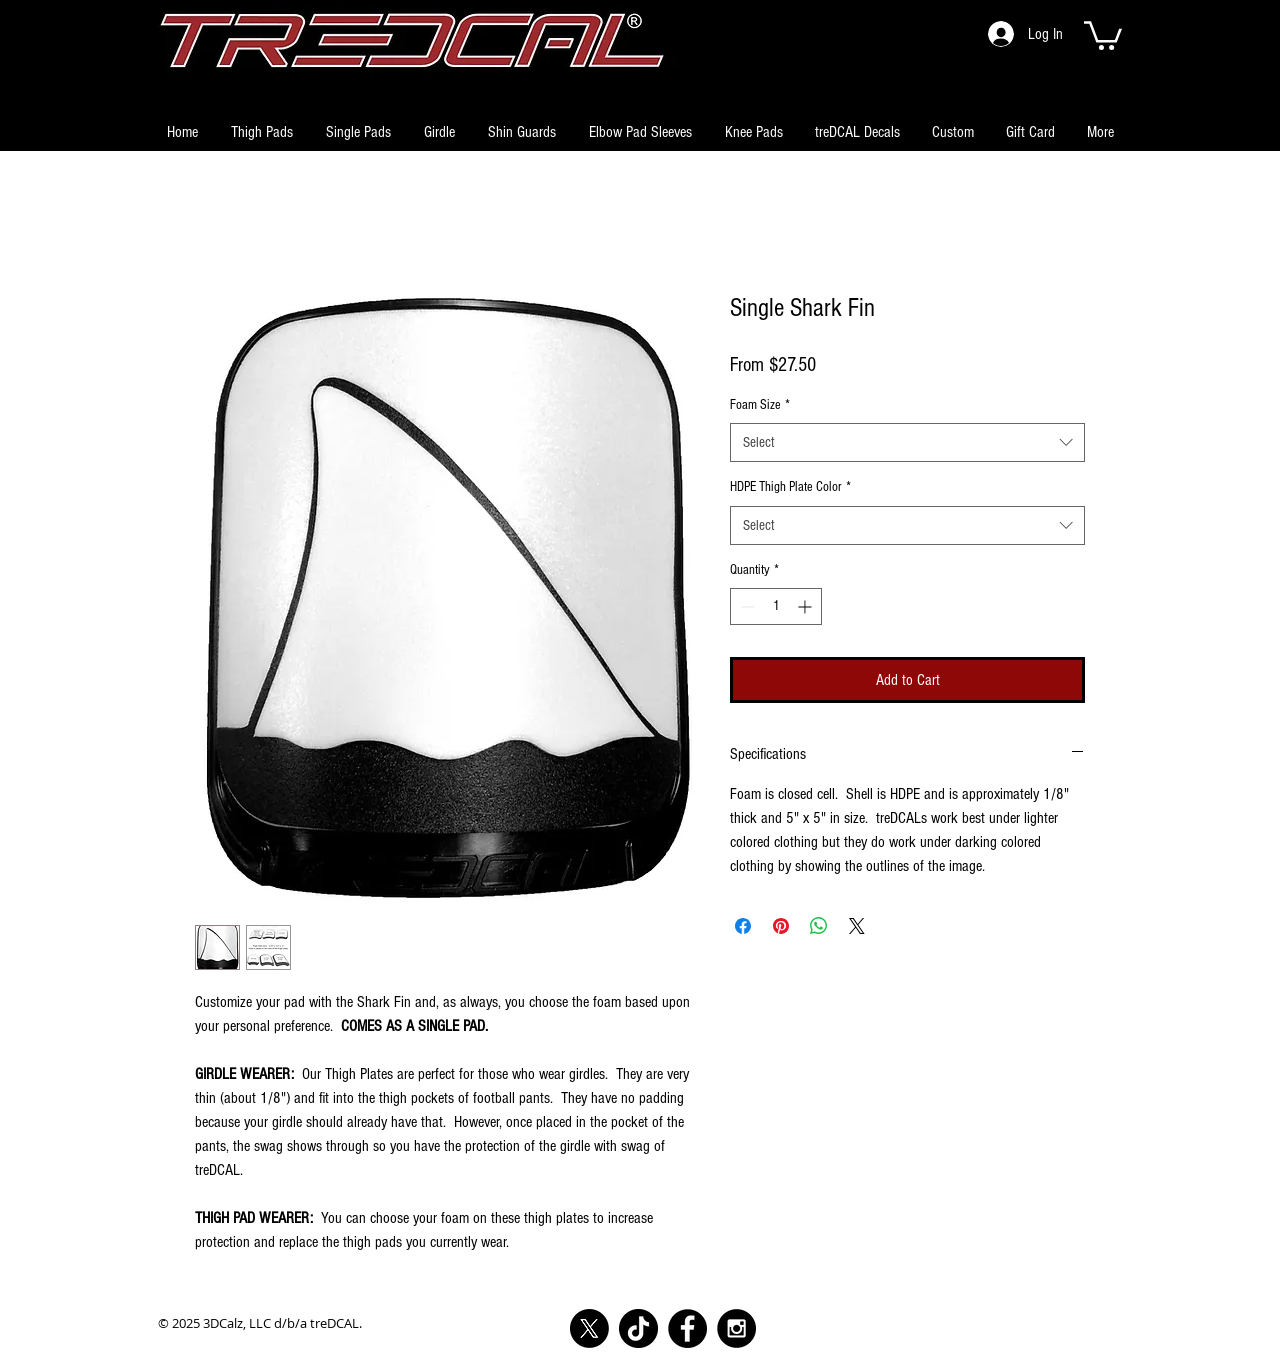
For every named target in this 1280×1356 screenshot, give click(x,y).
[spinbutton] (776, 606)
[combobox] (907, 442)
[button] (1103, 34)
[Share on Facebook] (743, 926)
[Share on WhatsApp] (819, 926)
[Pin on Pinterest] (781, 926)
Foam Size (760, 405)
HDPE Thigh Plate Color (790, 487)
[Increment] (806, 606)
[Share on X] (857, 926)
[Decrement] (745, 606)
